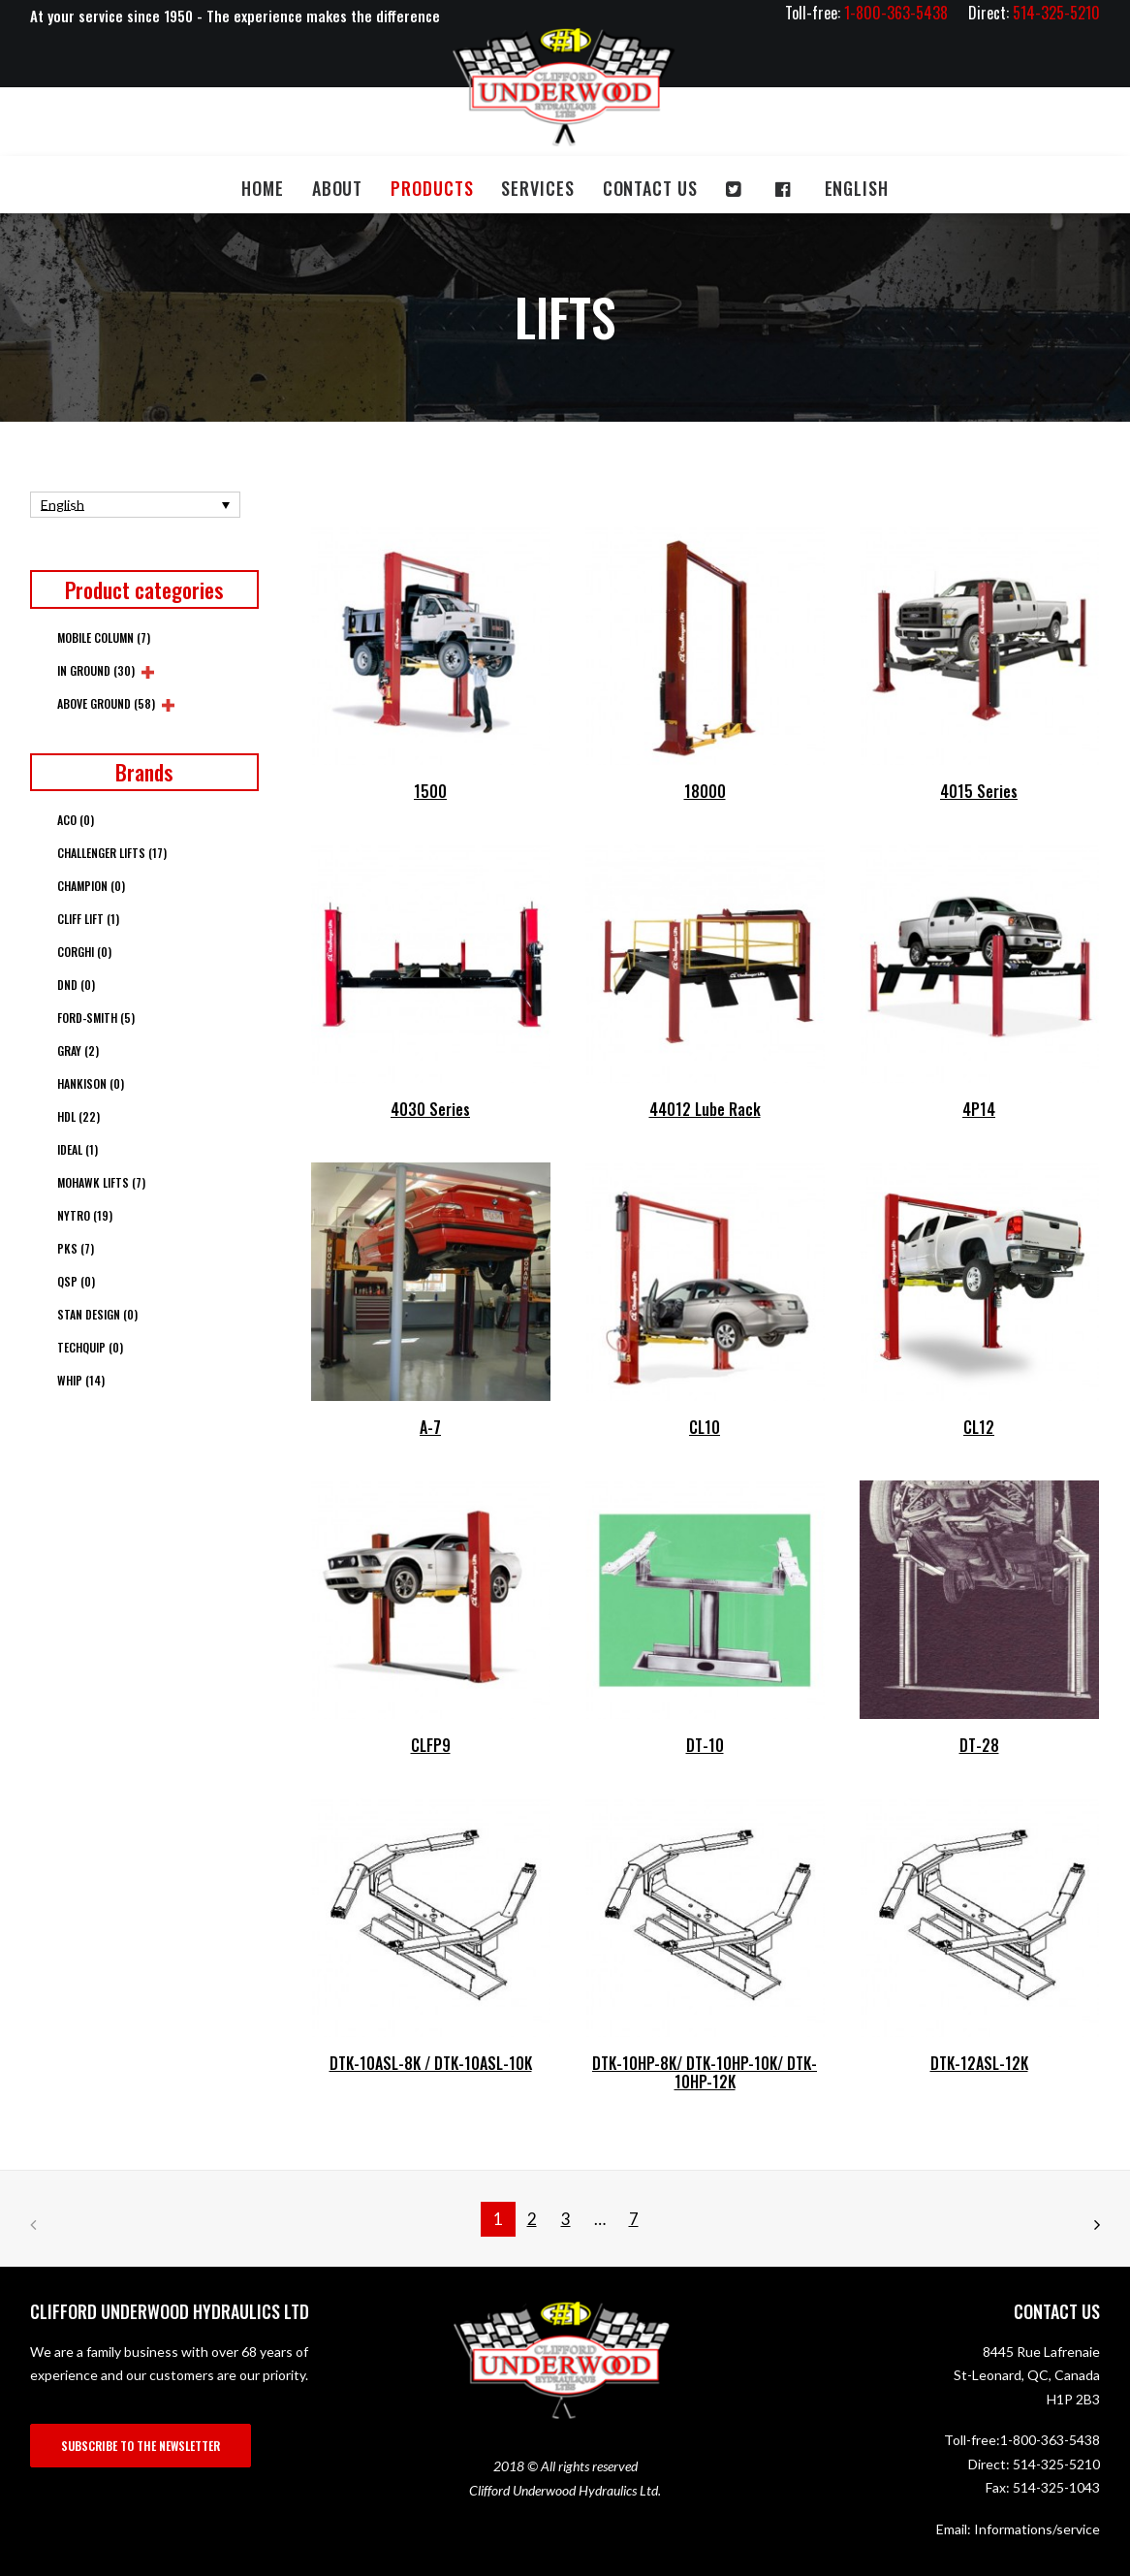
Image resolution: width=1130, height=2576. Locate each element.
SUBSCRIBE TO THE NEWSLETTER (140, 2445)
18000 (705, 791)
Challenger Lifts (112, 852)
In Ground (96, 670)
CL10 (704, 1427)
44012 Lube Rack (705, 1109)
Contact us (650, 188)
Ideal (77, 1149)
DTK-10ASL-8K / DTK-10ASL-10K (431, 2063)
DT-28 (979, 1745)
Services (537, 188)
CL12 (978, 1427)
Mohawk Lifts (101, 1182)
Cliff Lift (88, 918)
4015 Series (979, 791)
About (337, 188)
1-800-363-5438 (1050, 2440)
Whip (81, 1380)
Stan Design (97, 1314)
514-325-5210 (1056, 2464)
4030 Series (430, 1109)
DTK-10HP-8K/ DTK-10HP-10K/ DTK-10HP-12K (704, 2072)
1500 (430, 791)
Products (432, 188)
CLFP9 (431, 1745)
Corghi (84, 951)
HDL (78, 1116)
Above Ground (106, 703)
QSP (76, 1281)
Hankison (90, 1083)
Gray (78, 1050)
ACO (75, 819)
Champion (91, 885)
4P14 (978, 1109)
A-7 (430, 1427)
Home (262, 188)
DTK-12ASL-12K (979, 2063)
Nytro (84, 1215)
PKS (75, 1248)
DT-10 (705, 1745)
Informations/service (1037, 2529)
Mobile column (103, 637)
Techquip (90, 1347)
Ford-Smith (96, 1017)
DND (76, 984)
